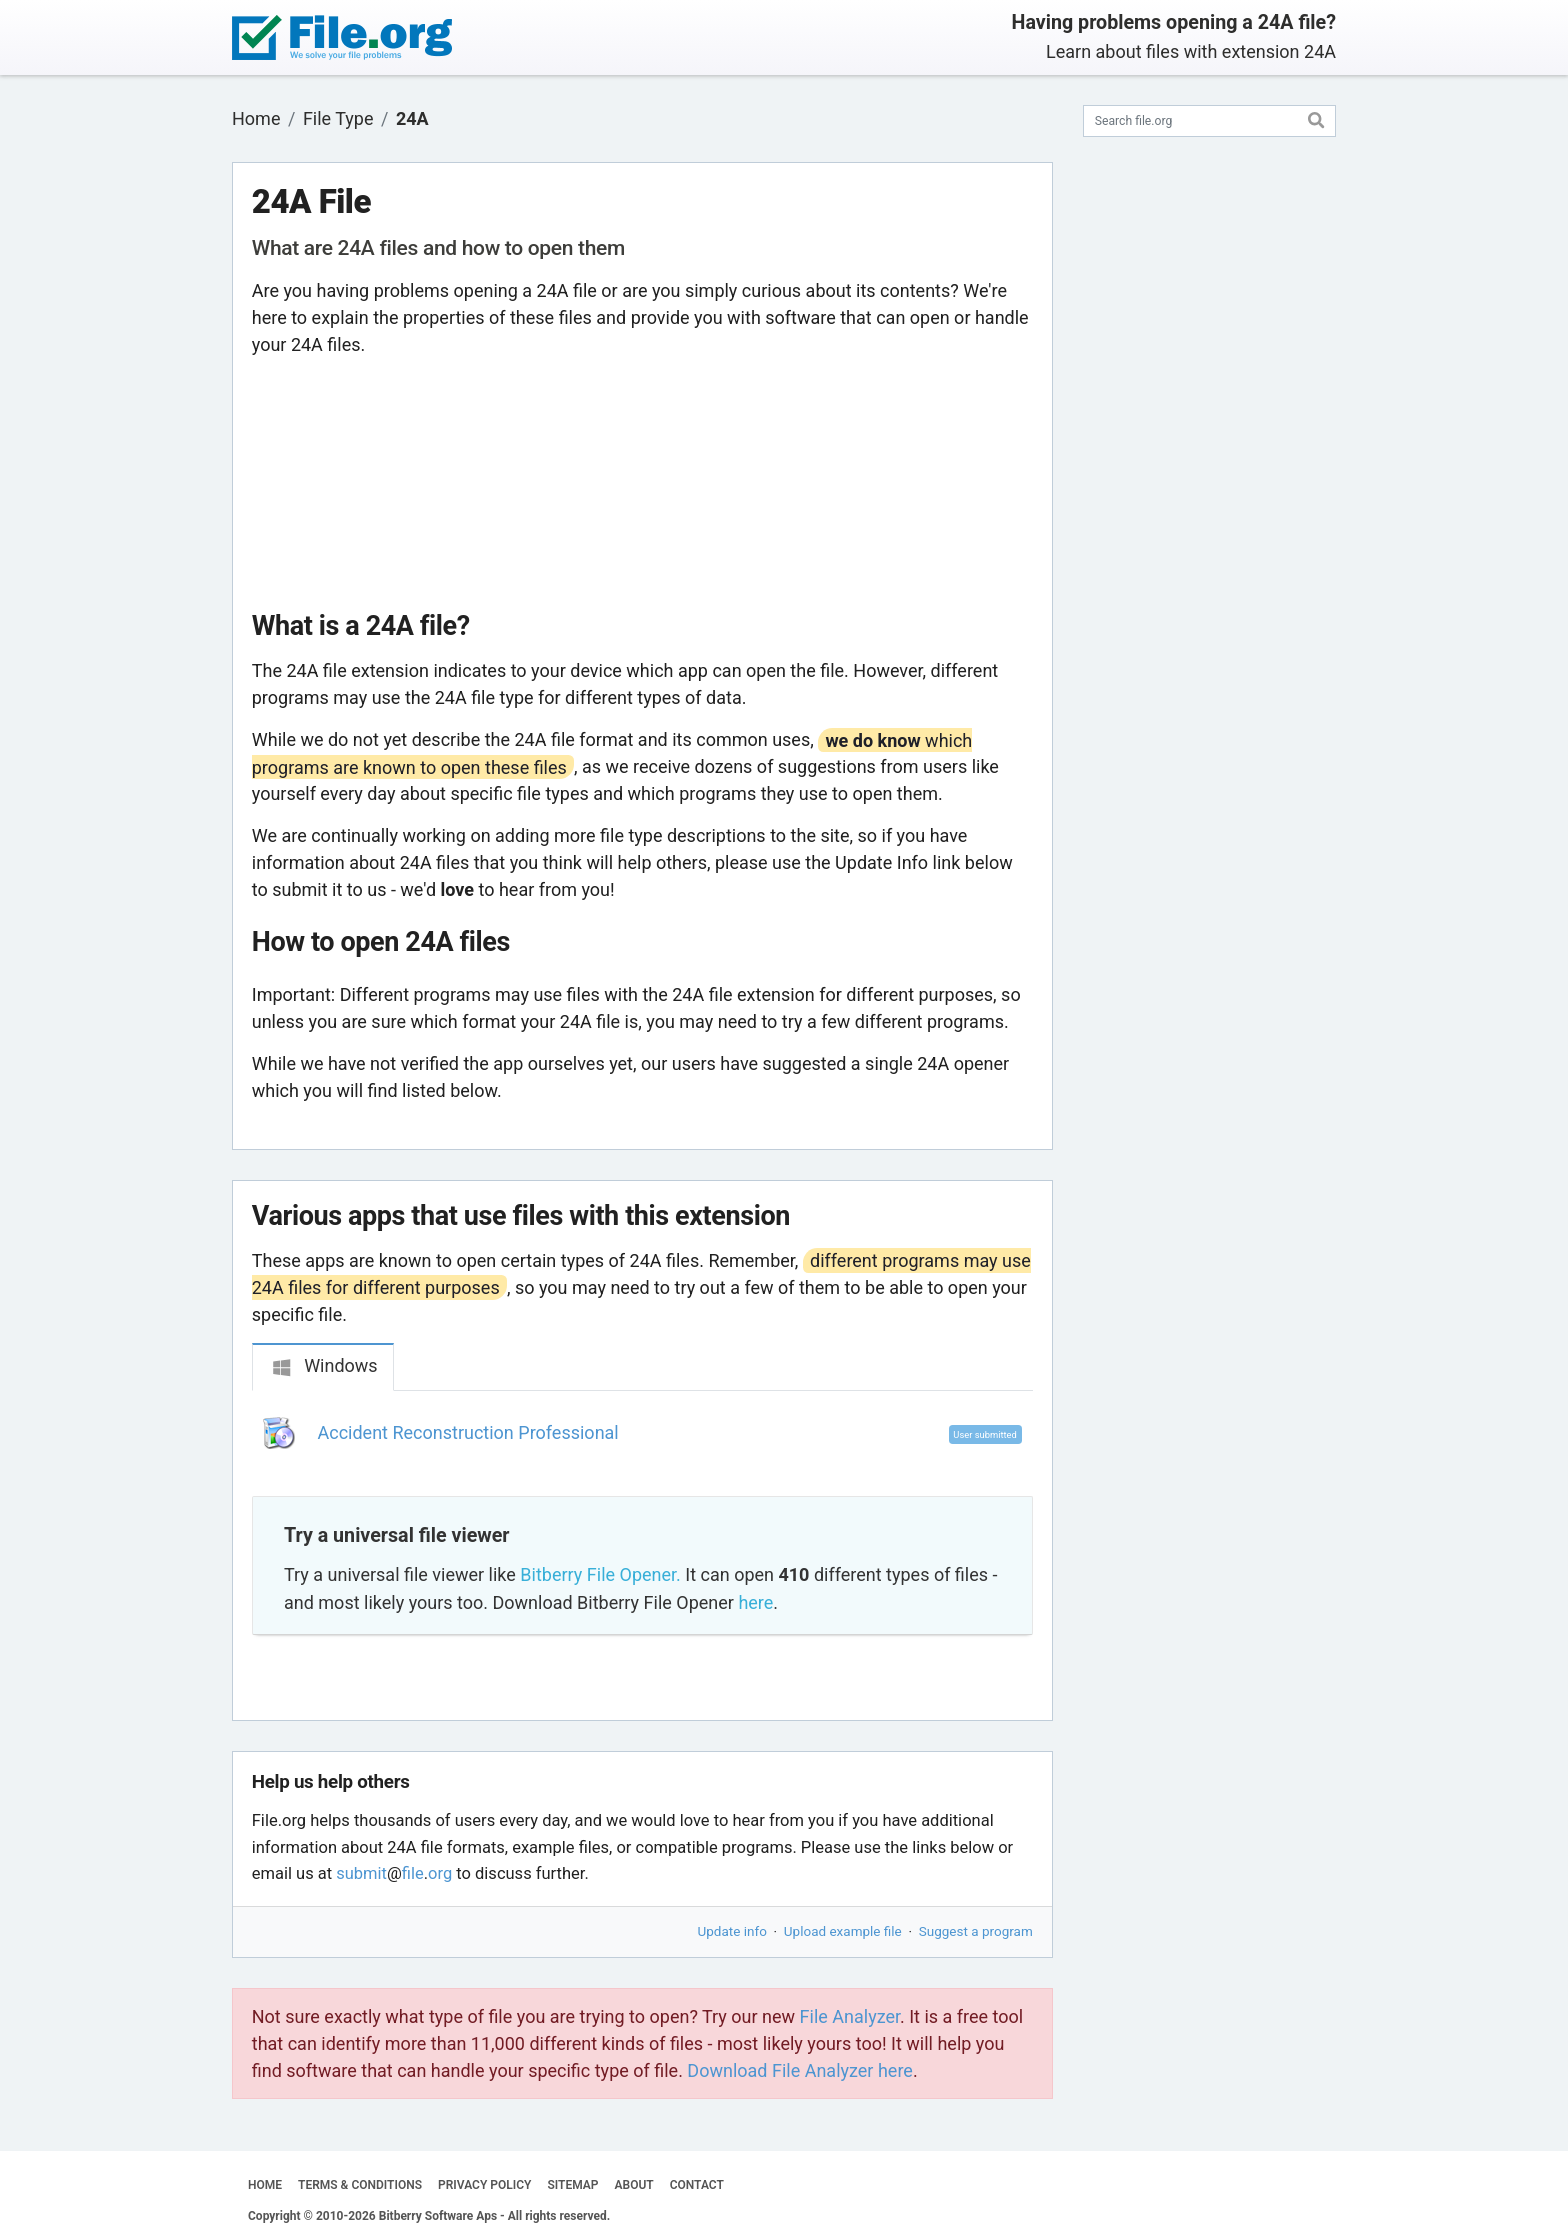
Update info (732, 1931)
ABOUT (634, 2185)
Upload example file (843, 1931)
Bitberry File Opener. (600, 1574)
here (755, 1602)
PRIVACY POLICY (484, 2185)
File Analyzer (850, 2016)
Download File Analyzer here (800, 2070)
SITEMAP (572, 2185)
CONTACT (697, 2185)
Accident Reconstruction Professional (468, 1432)
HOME (265, 2185)
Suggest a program (976, 1931)
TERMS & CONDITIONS (360, 2185)
